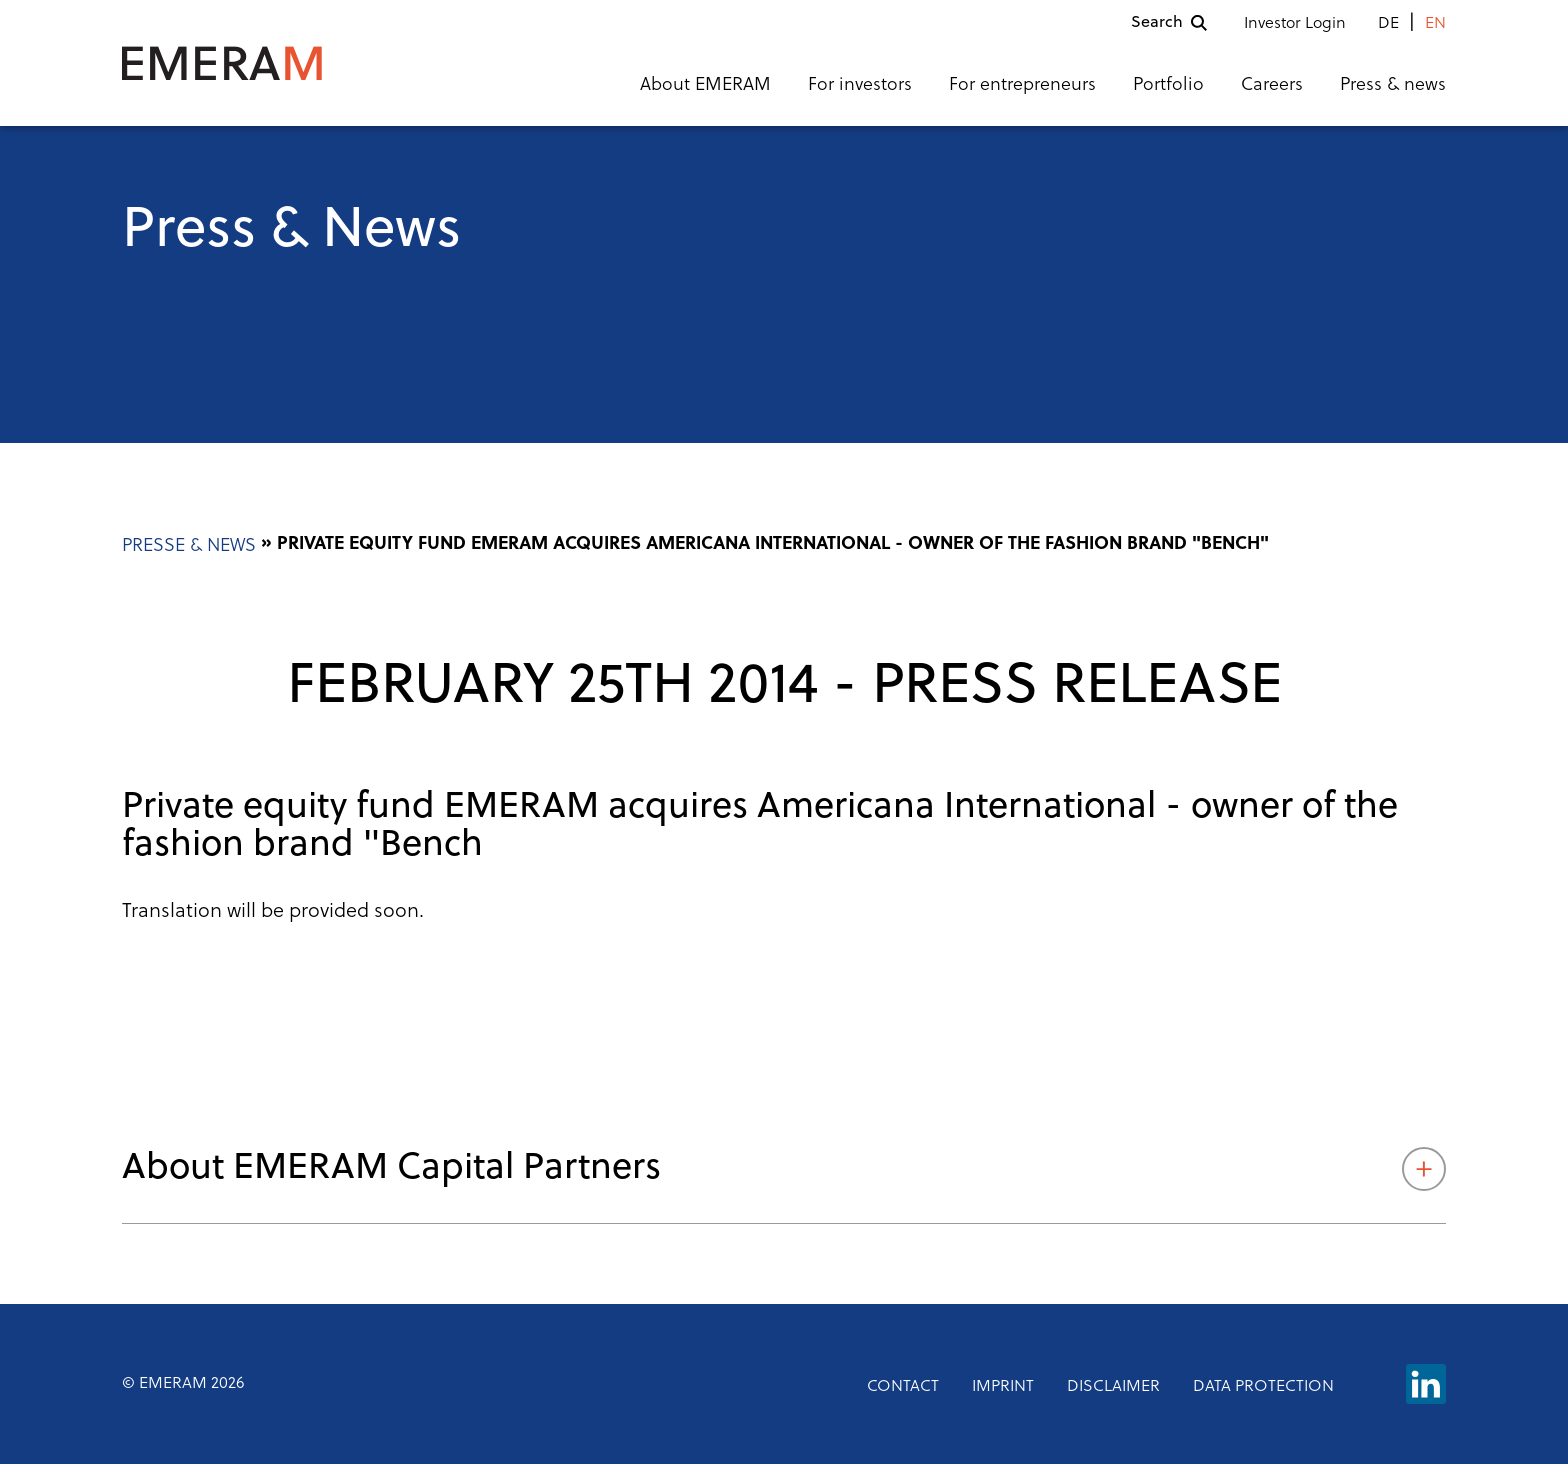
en (1435, 33)
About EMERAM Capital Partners (784, 1187)
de (1388, 33)
